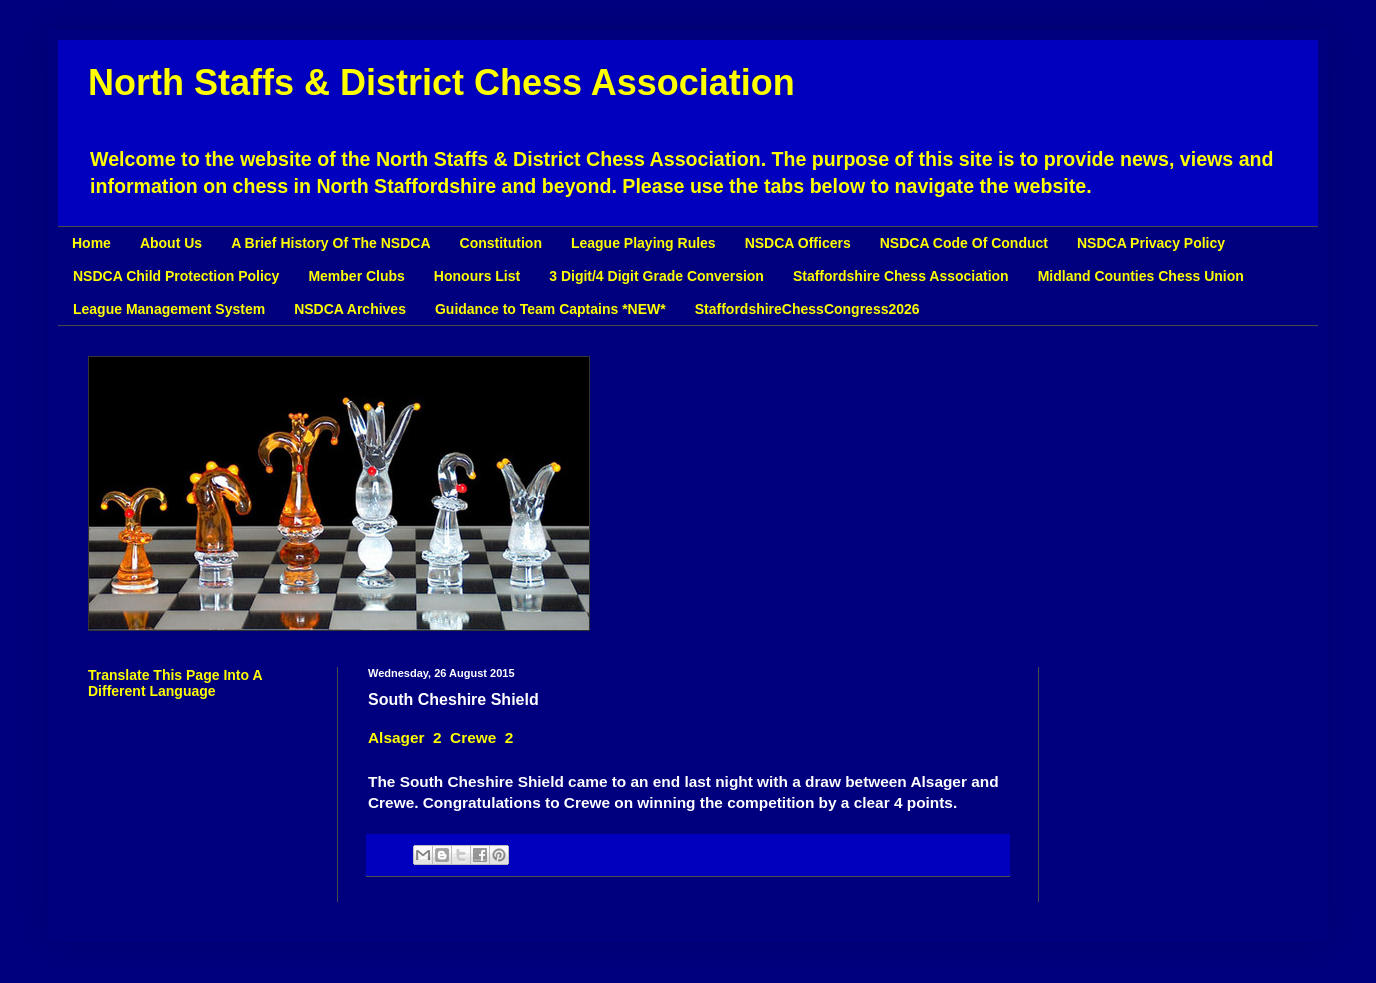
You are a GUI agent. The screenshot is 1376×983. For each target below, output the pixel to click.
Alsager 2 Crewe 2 (440, 737)
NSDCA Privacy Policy (1151, 243)
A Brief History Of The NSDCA (330, 243)
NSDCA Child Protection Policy (176, 276)
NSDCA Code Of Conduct (964, 243)
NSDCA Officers (798, 243)
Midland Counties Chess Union (1141, 276)
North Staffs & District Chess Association (441, 82)
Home (91, 243)
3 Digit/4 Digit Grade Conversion (656, 276)
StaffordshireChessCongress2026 (807, 309)
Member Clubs (356, 276)
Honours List (477, 276)
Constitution (501, 243)
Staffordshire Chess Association (901, 276)
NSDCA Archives (350, 309)
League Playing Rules (643, 243)
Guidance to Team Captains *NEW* (550, 309)
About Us (171, 243)
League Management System (169, 309)
